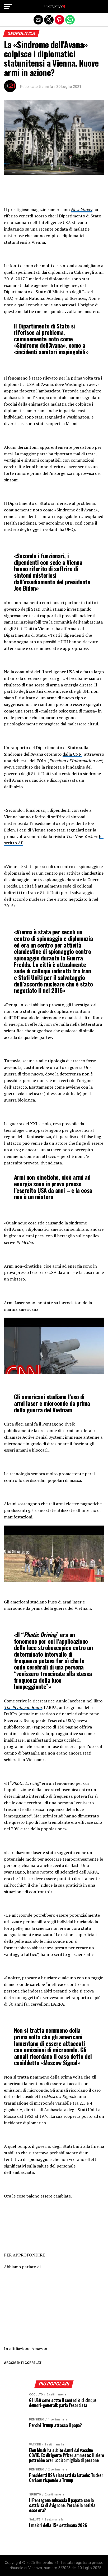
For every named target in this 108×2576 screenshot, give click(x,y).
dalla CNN (72, 754)
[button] (8, 6)
